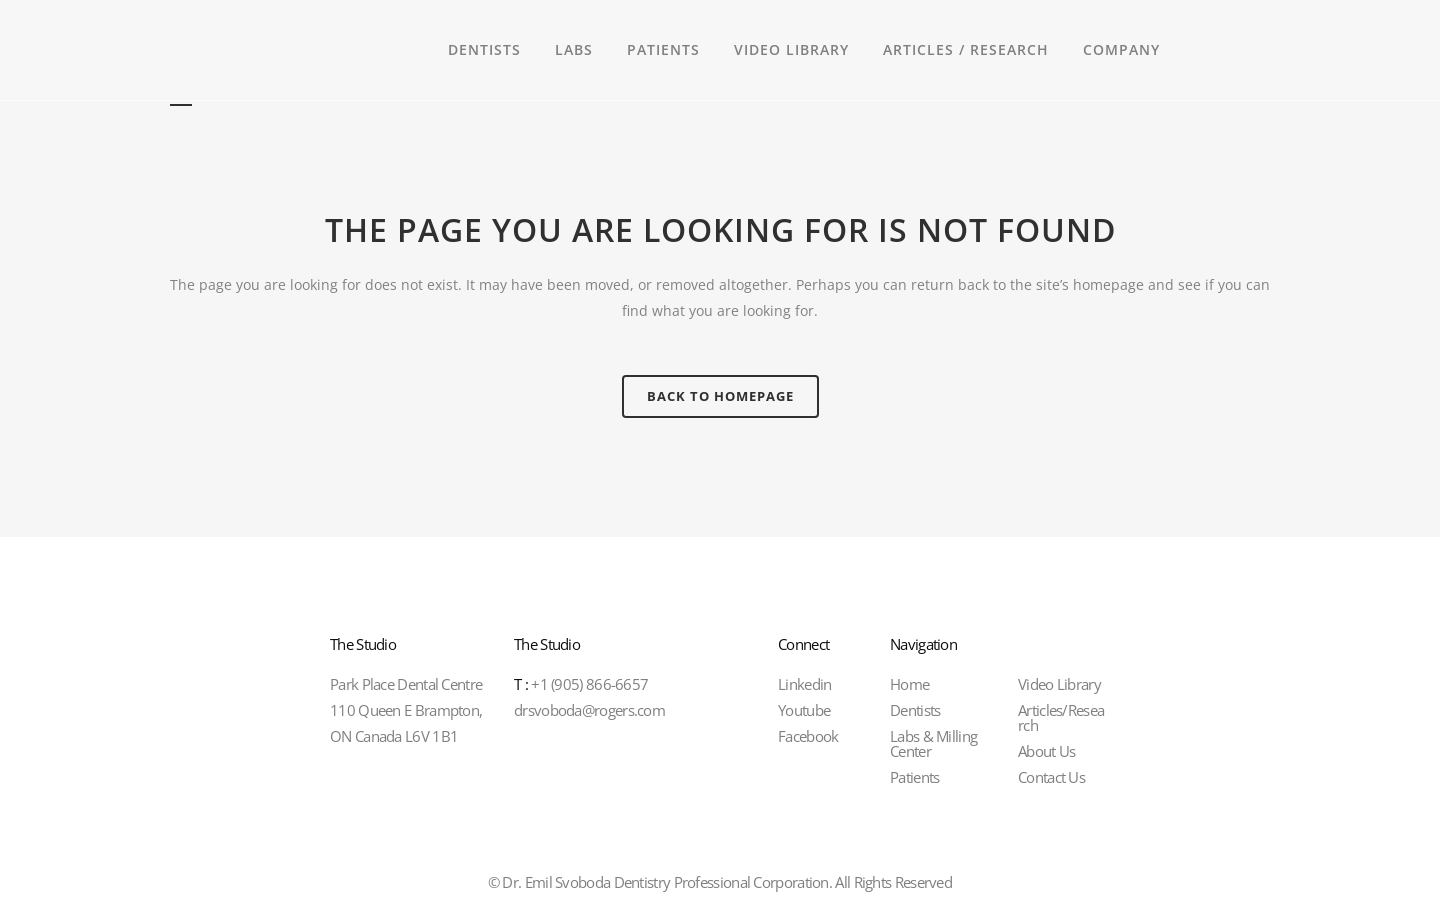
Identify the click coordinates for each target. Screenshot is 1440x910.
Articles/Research (1061, 717)
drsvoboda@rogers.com (589, 710)
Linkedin (804, 684)
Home (909, 684)
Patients (914, 777)
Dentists (915, 710)
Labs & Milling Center (933, 743)
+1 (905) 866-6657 (581, 684)
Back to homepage (720, 396)
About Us (1046, 751)
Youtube (804, 710)
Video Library (1059, 684)
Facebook (808, 736)
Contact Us (1051, 777)
